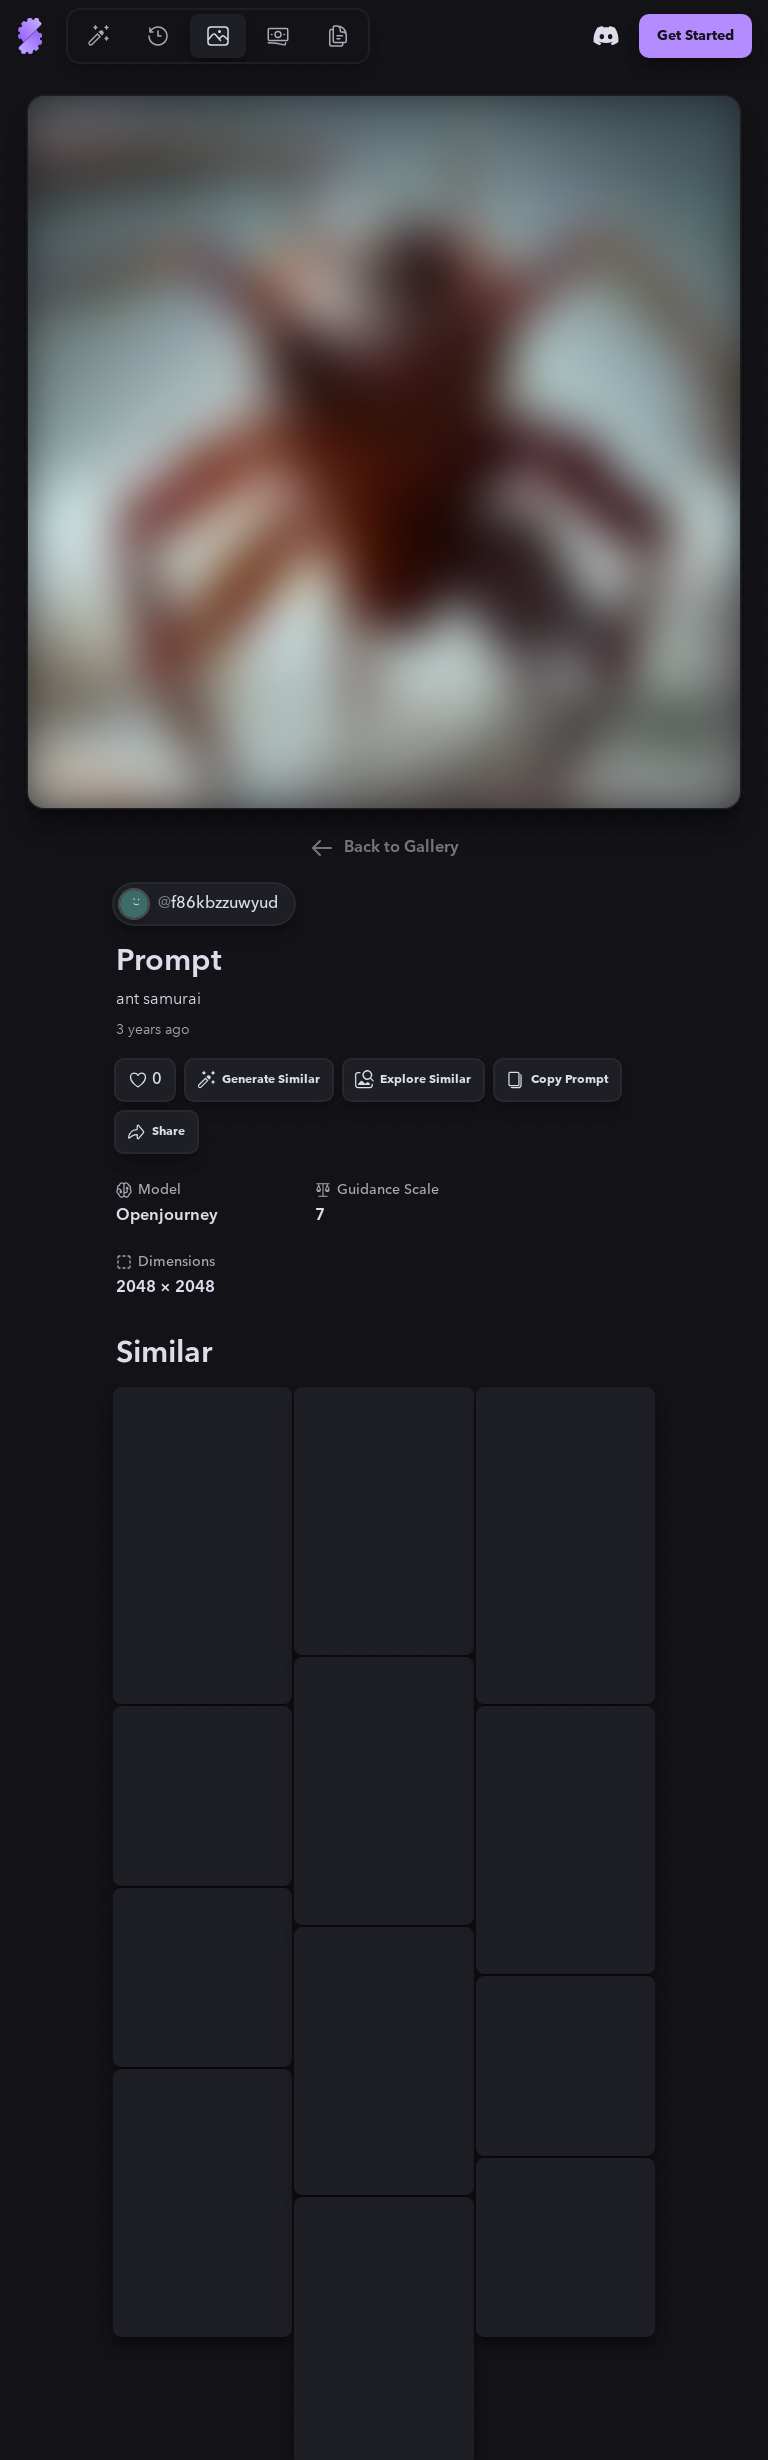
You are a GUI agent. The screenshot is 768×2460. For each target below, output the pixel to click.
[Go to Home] (30, 36)
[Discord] (606, 36)
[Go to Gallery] (218, 36)
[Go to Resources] (338, 36)
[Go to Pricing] (278, 36)
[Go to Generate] (98, 36)
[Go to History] (158, 36)
